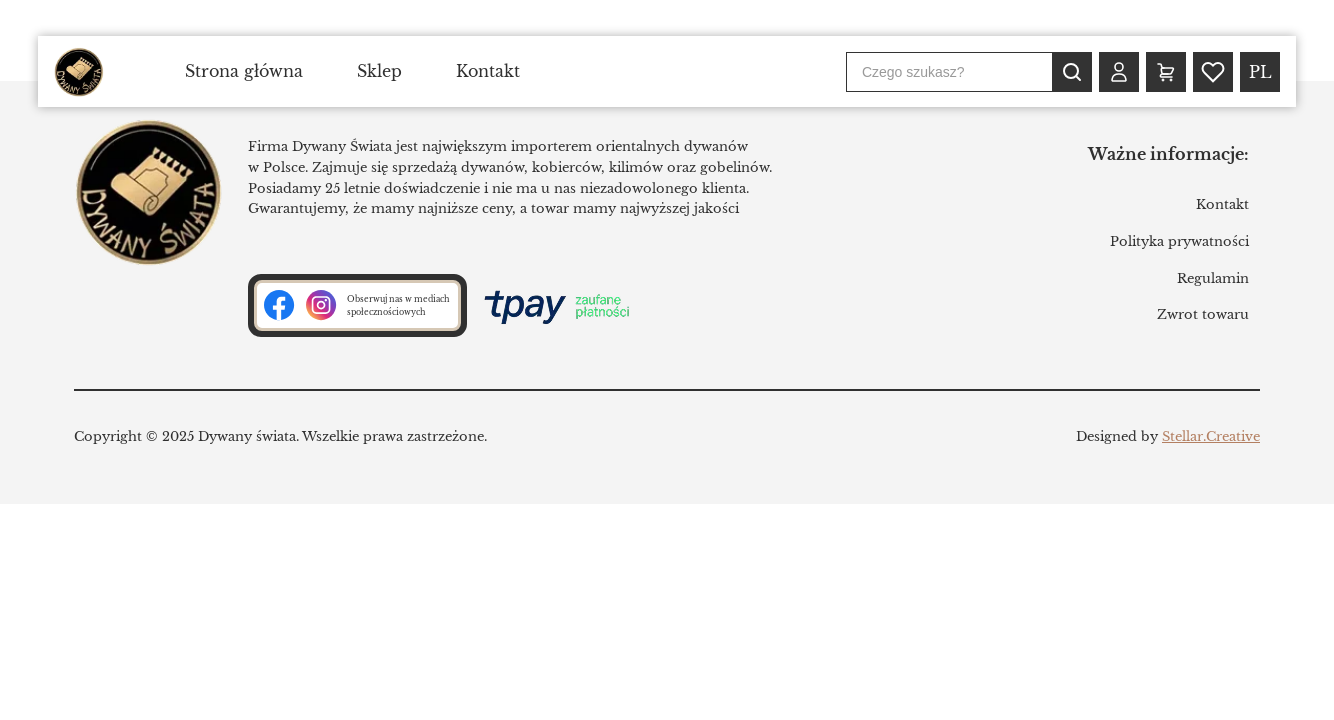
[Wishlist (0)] (1213, 72)
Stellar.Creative (1211, 436)
